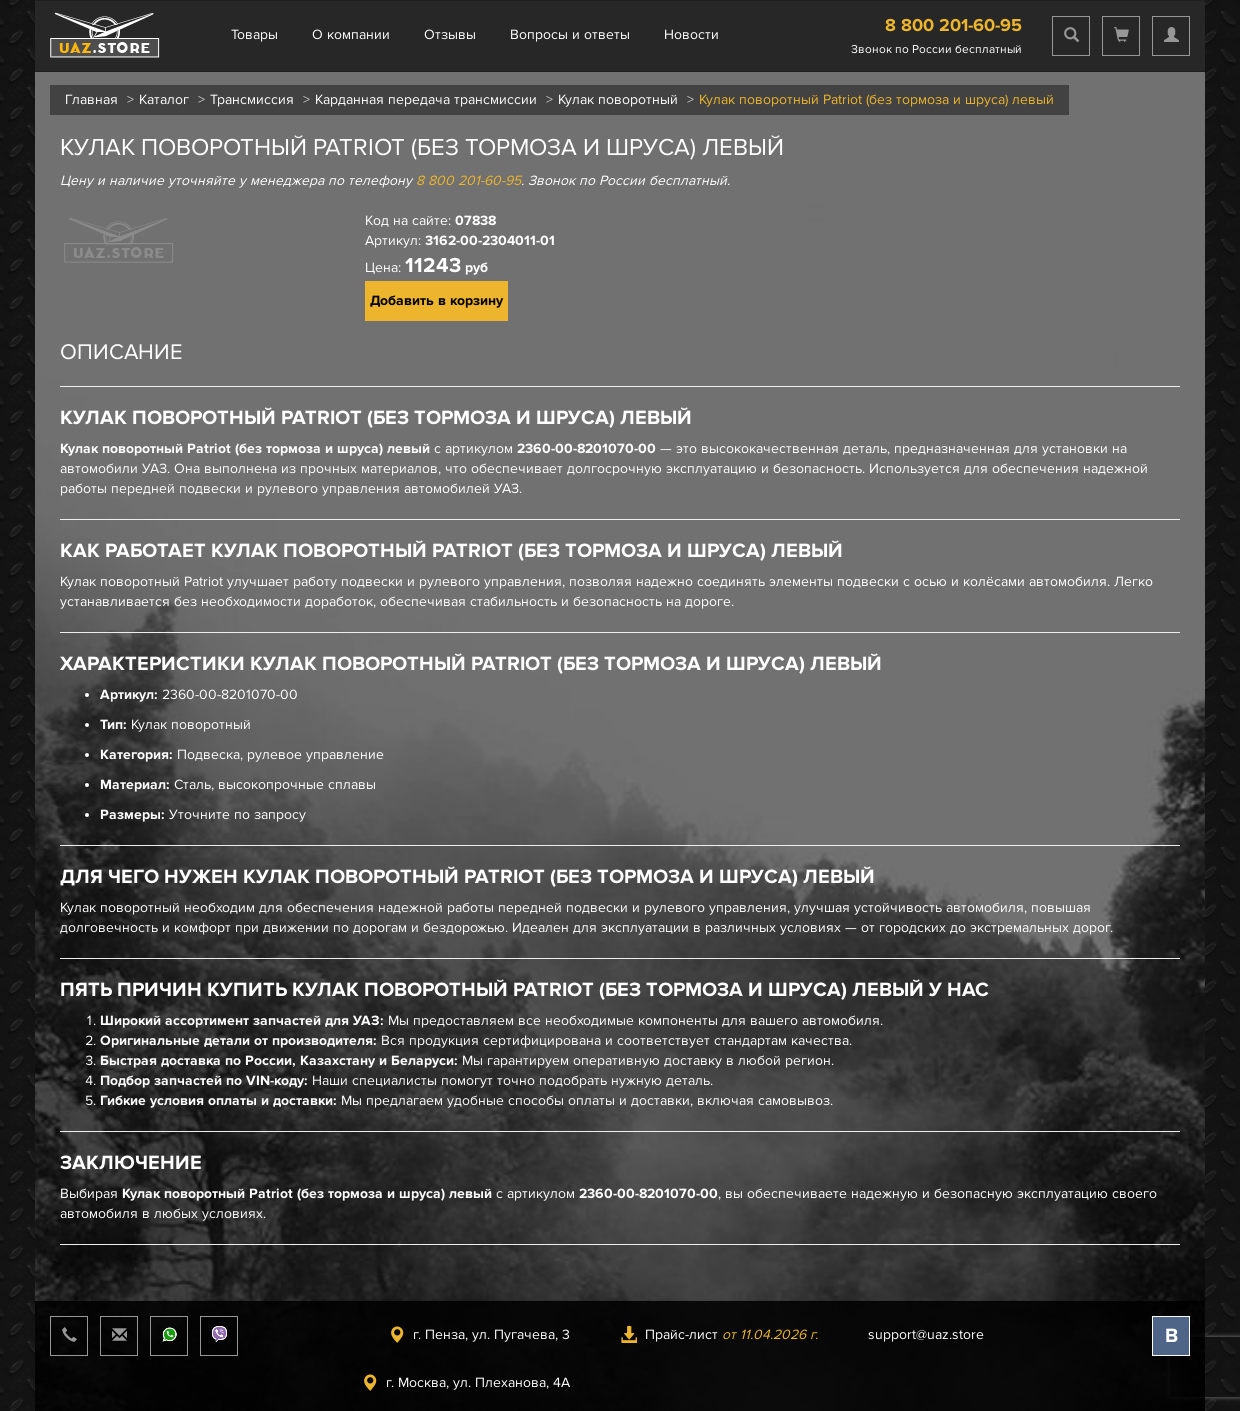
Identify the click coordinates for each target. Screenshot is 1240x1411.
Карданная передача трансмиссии (426, 99)
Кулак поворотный (618, 99)
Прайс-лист (719, 1334)
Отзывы (450, 34)
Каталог (164, 99)
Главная (91, 99)
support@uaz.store (926, 1334)
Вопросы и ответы (570, 34)
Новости (691, 34)
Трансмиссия (252, 99)
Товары (254, 34)
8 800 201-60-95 (953, 25)
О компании (351, 34)
